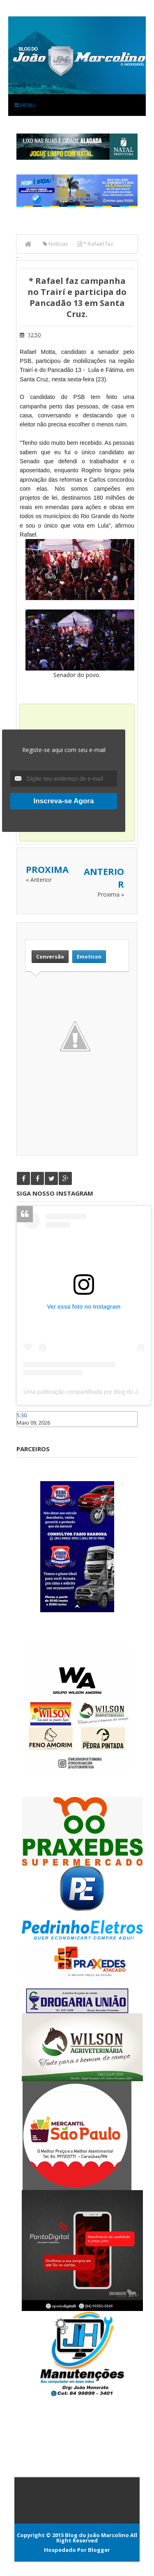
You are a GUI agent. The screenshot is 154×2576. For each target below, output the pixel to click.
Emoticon (89, 956)
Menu (24, 105)
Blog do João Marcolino (97, 2535)
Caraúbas (28, 1430)
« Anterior (39, 880)
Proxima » (110, 894)
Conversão (50, 956)
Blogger (99, 2549)
